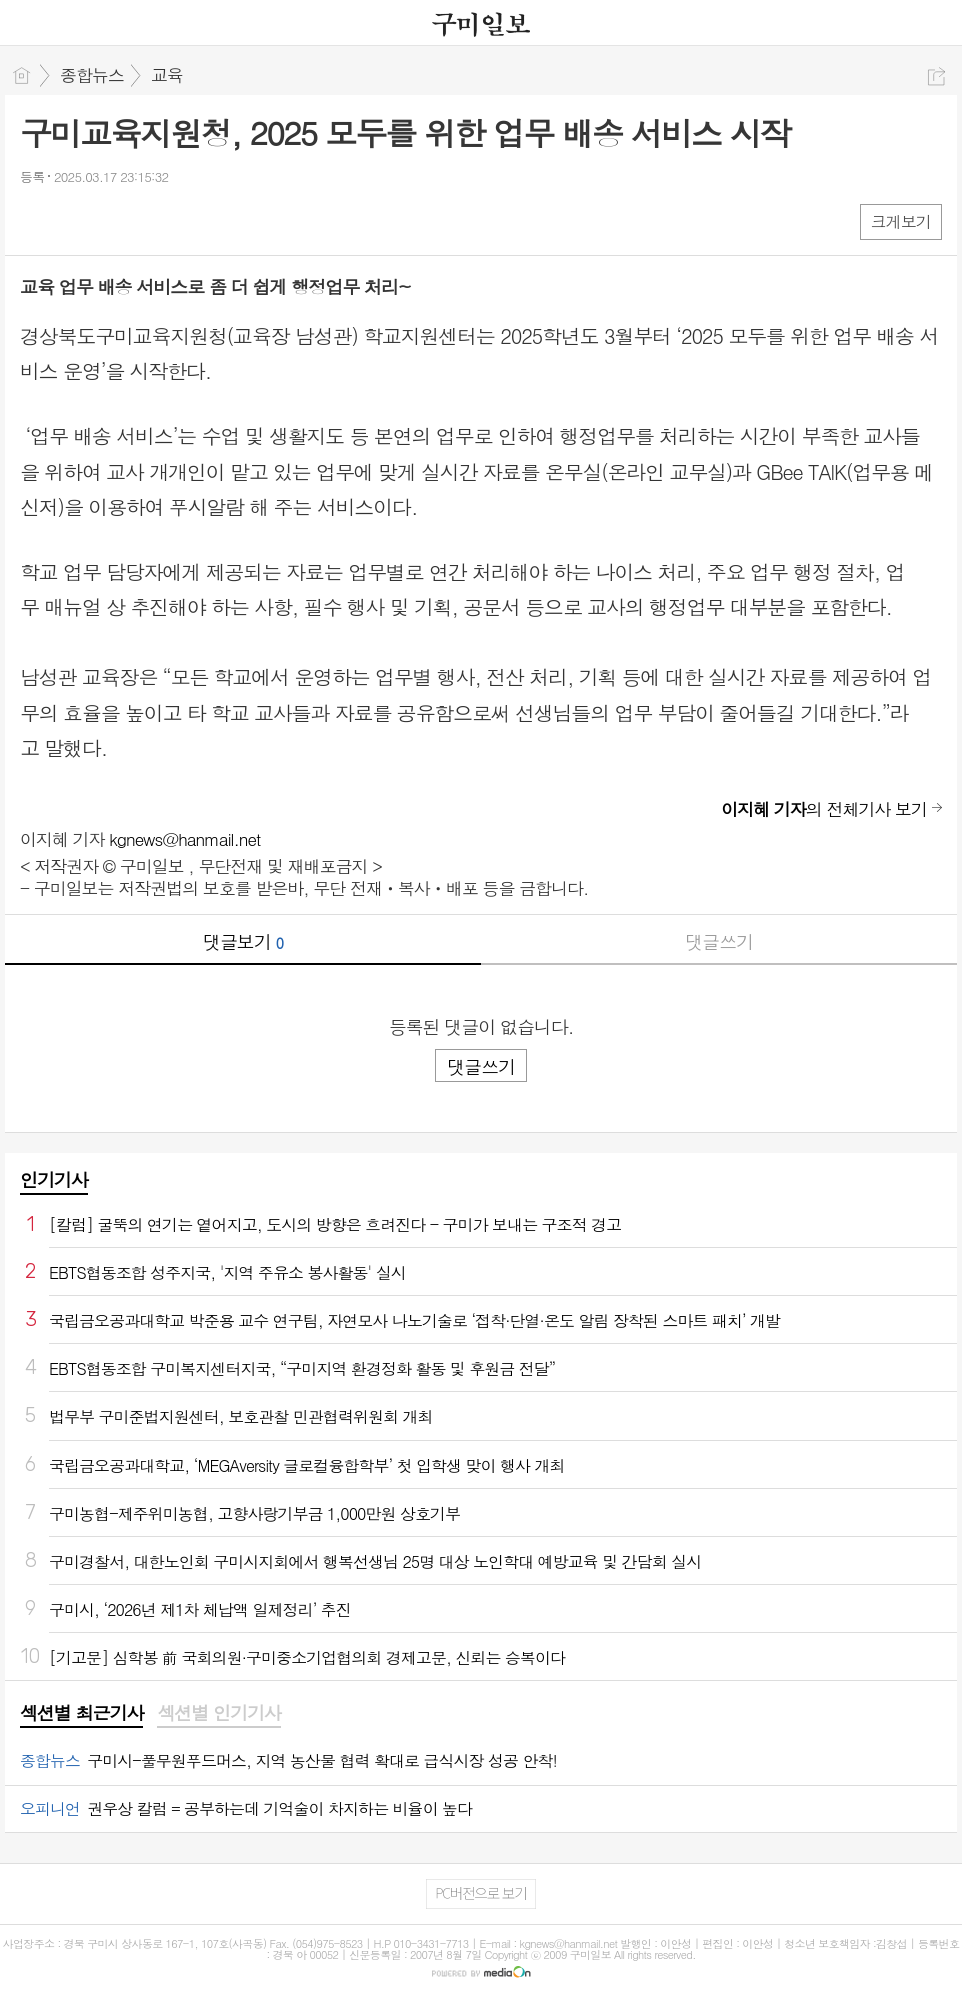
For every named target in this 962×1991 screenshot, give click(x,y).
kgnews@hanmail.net (184, 839)
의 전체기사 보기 (824, 809)
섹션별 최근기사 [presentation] (81, 1713)
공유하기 (936, 76)
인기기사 (54, 1179)
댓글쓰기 (719, 941)
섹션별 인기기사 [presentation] (218, 1713)
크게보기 (901, 221)
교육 (167, 75)
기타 (157, 220)
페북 (37, 220)
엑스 (77, 220)
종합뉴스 (92, 75)
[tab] (81, 1714)
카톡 (117, 220)
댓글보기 (243, 941)
